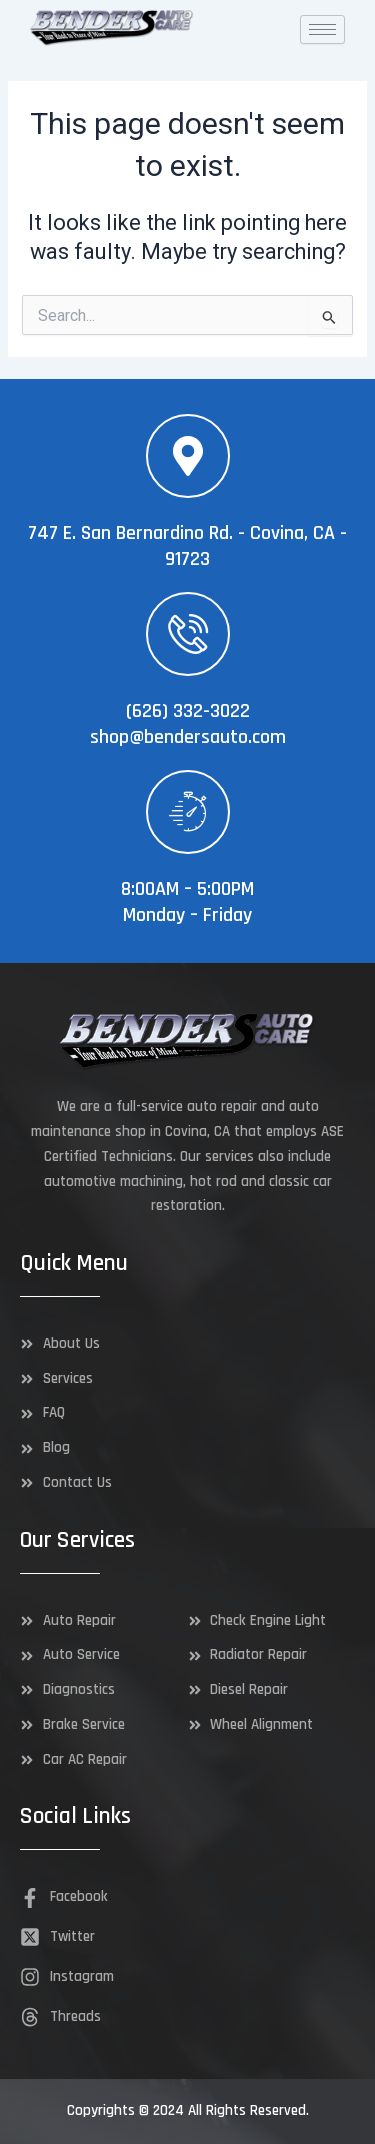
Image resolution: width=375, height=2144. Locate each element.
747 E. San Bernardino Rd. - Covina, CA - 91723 (187, 546)
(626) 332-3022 (188, 711)
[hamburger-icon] (322, 29)
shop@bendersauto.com (188, 737)
